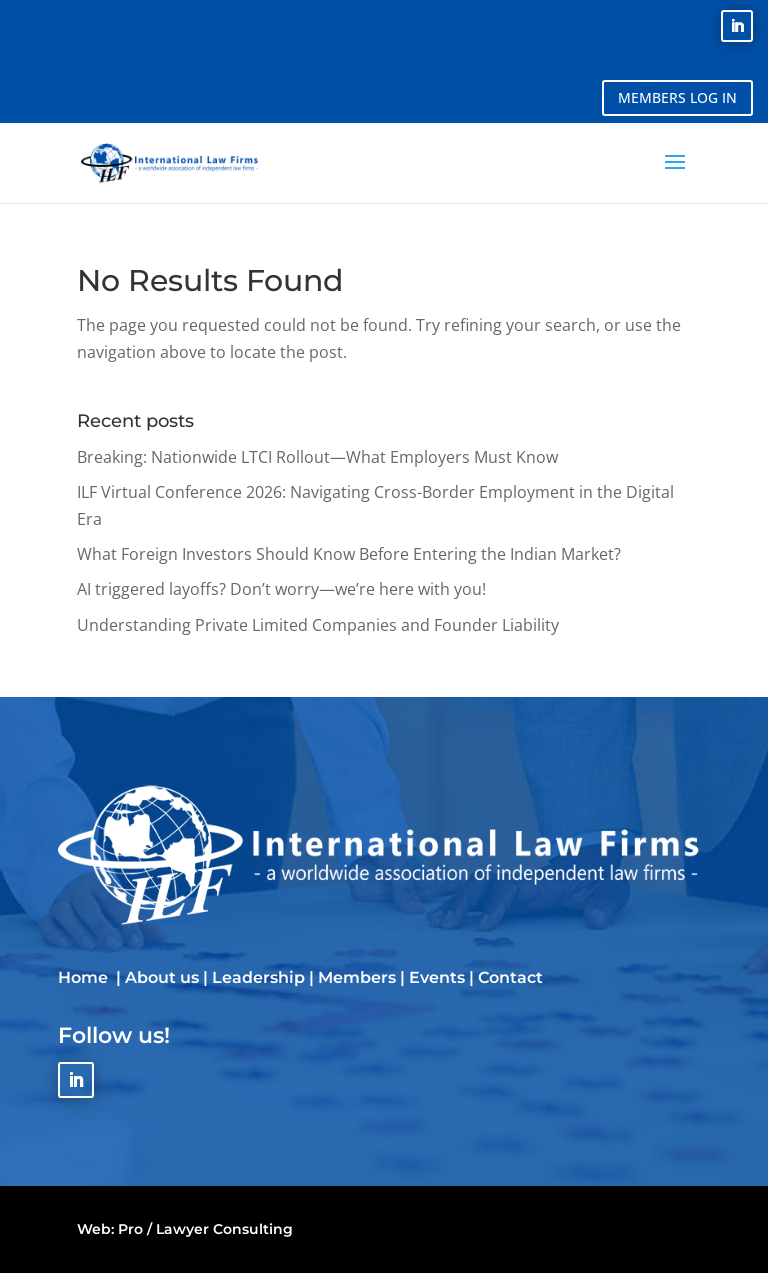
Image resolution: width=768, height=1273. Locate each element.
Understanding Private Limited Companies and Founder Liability (318, 625)
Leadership (258, 977)
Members (357, 977)
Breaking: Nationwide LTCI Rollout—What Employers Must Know (317, 457)
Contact (510, 977)
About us (162, 977)
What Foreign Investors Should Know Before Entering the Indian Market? (349, 554)
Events (437, 977)
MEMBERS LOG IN (677, 97)
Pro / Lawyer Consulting (205, 1229)
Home (85, 977)
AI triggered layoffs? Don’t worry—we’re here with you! (281, 589)
